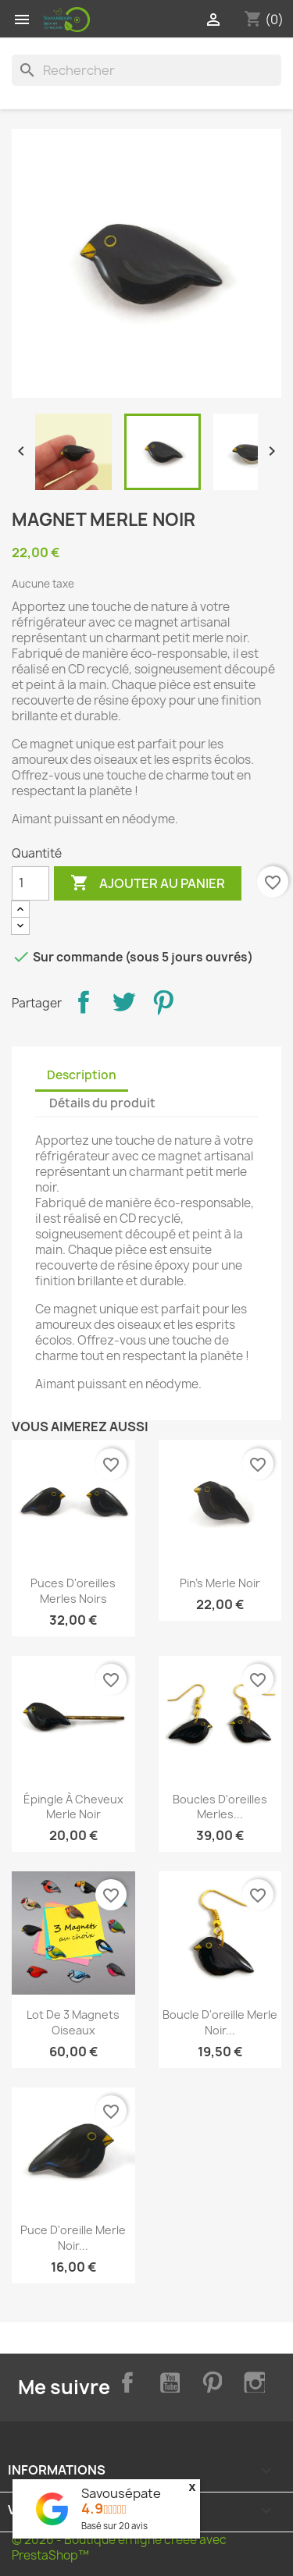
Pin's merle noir (220, 1583)
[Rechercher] (146, 70)
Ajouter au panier (147, 883)
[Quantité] (30, 883)
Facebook (124, 2380)
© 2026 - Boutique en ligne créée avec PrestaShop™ (119, 2548)
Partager (83, 1002)
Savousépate (121, 2493)
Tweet (123, 1002)
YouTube (167, 2380)
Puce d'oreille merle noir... (73, 2237)
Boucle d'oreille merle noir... (220, 2022)
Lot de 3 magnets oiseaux (73, 2022)
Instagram (252, 2380)
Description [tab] (81, 1075)
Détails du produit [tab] (102, 1103)
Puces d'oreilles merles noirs (73, 1591)
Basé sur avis (114, 2526)
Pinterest (163, 1002)
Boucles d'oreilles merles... (220, 1807)
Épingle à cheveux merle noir (73, 1807)
